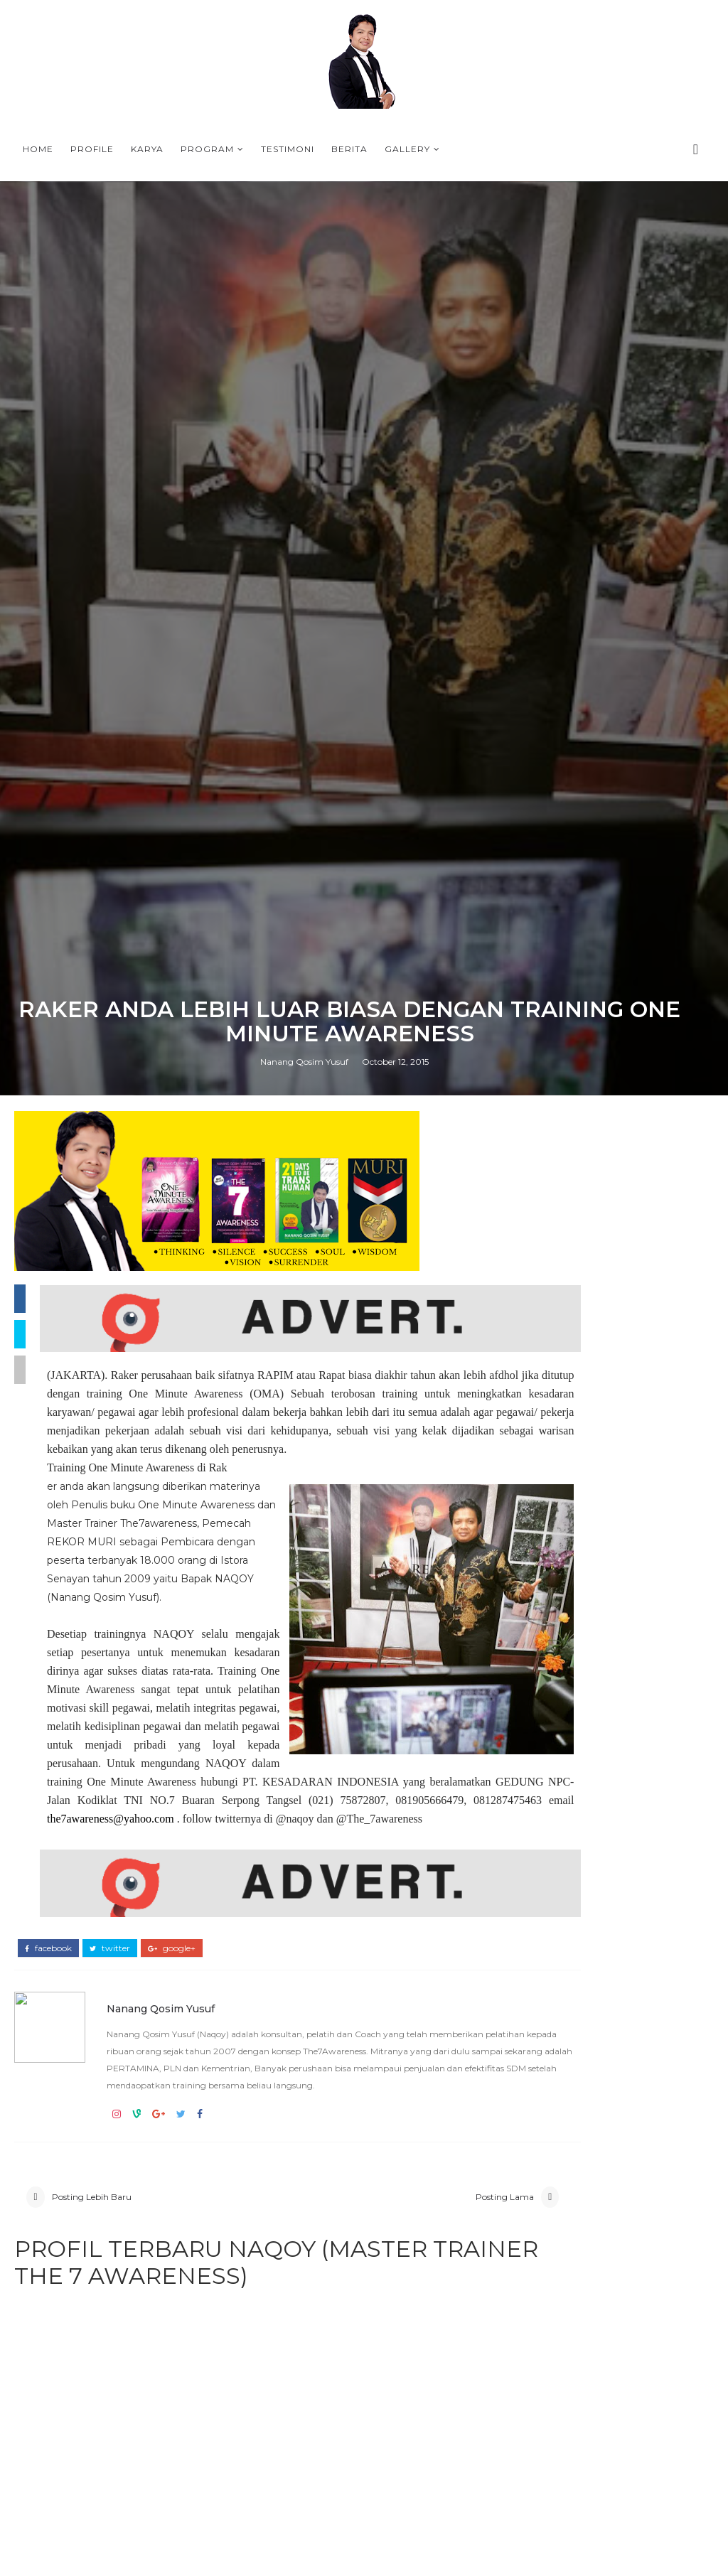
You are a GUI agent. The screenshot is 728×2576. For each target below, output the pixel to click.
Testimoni (287, 149)
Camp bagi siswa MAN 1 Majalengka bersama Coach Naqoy (608, 1938)
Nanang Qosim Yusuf (304, 1683)
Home (38, 149)
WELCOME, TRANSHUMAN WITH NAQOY (642, 2179)
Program (207, 149)
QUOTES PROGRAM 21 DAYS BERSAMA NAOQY (592, 1998)
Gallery (407, 149)
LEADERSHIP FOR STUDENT (593, 1909)
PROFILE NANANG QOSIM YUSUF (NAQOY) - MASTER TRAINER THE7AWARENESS (605, 2110)
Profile (92, 149)
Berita (349, 149)
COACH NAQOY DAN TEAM (589, 1921)
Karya (147, 149)
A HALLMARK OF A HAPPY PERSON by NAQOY (639, 2294)
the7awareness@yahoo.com (380, 2535)
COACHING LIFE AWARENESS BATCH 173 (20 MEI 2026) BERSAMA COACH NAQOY (596, 1968)
